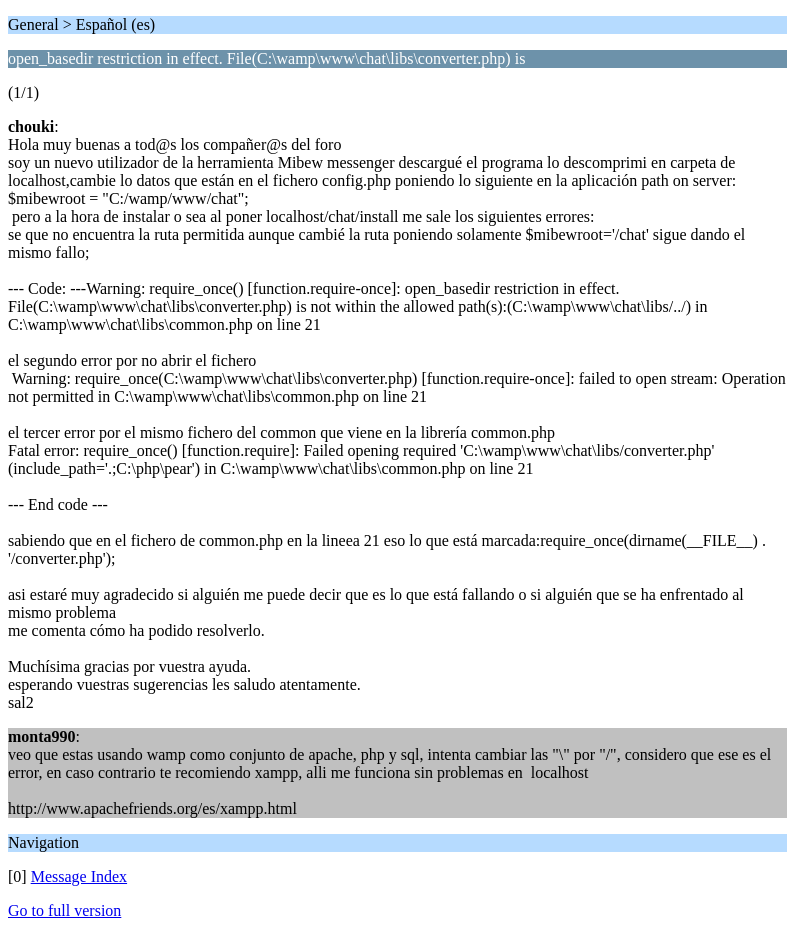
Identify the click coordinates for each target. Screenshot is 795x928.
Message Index (79, 876)
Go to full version (64, 910)
